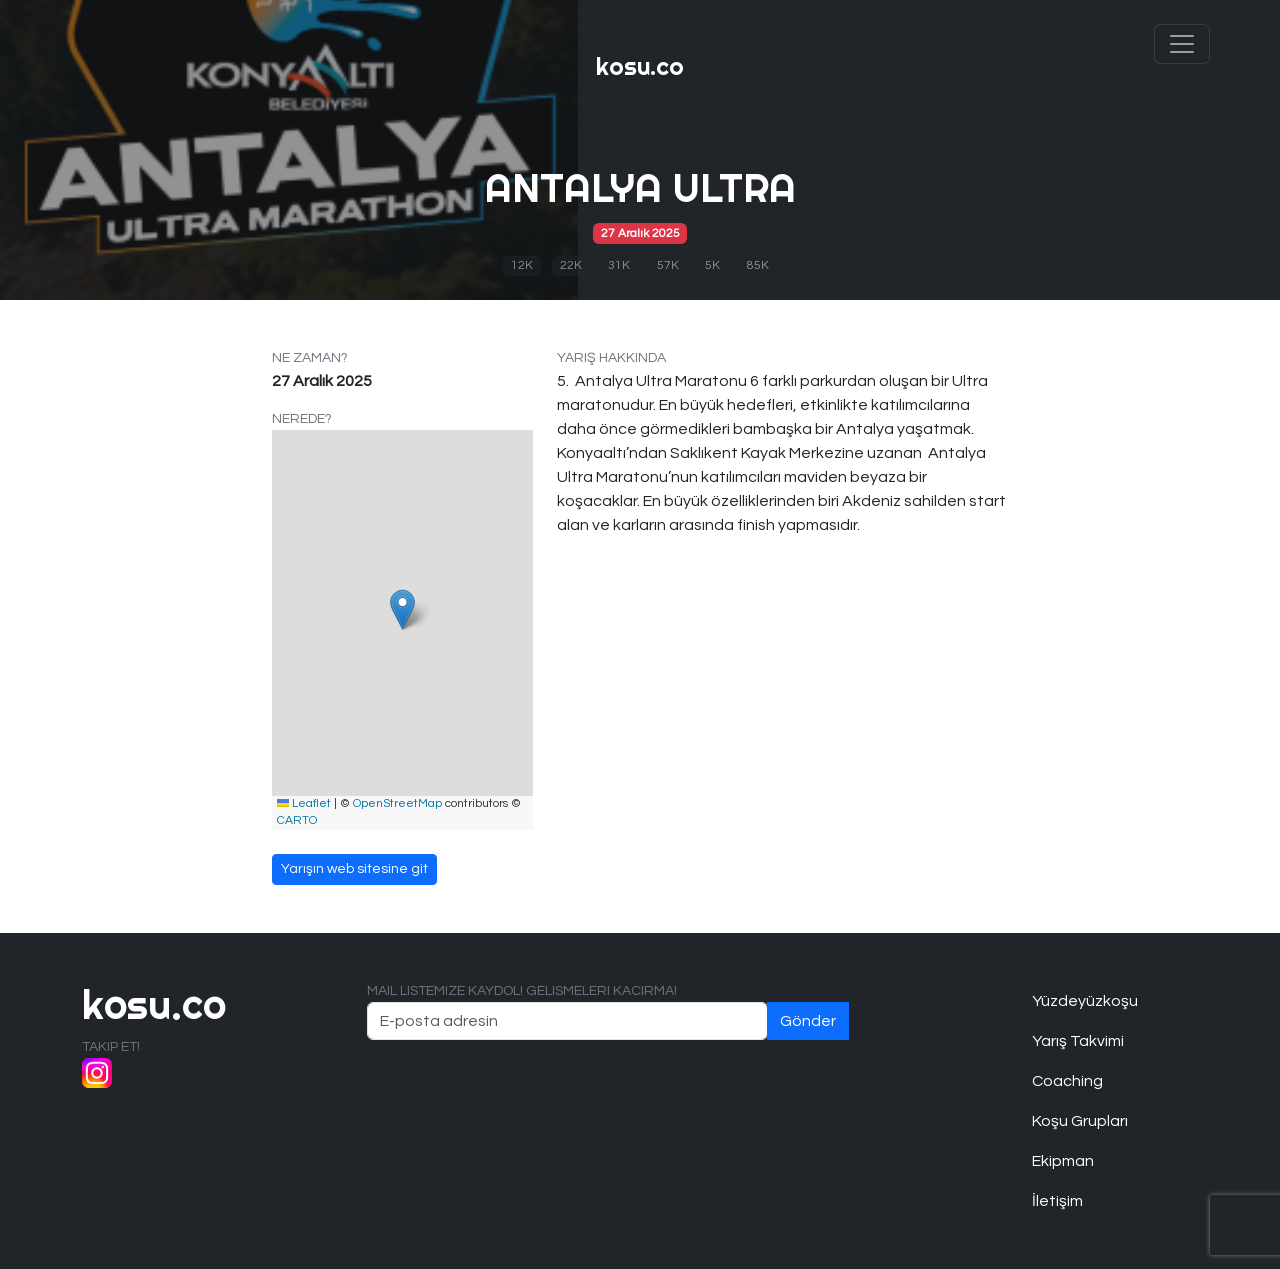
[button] (402, 609)
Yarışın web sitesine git (354, 869)
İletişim (1057, 1201)
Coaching (1067, 1081)
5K (712, 265)
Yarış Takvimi (1078, 1041)
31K (619, 265)
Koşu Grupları (1080, 1121)
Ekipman (1063, 1161)
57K (668, 265)
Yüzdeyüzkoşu (1085, 1001)
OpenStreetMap (397, 803)
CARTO (297, 820)
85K (758, 265)
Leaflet (304, 803)
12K (522, 265)
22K (571, 265)
